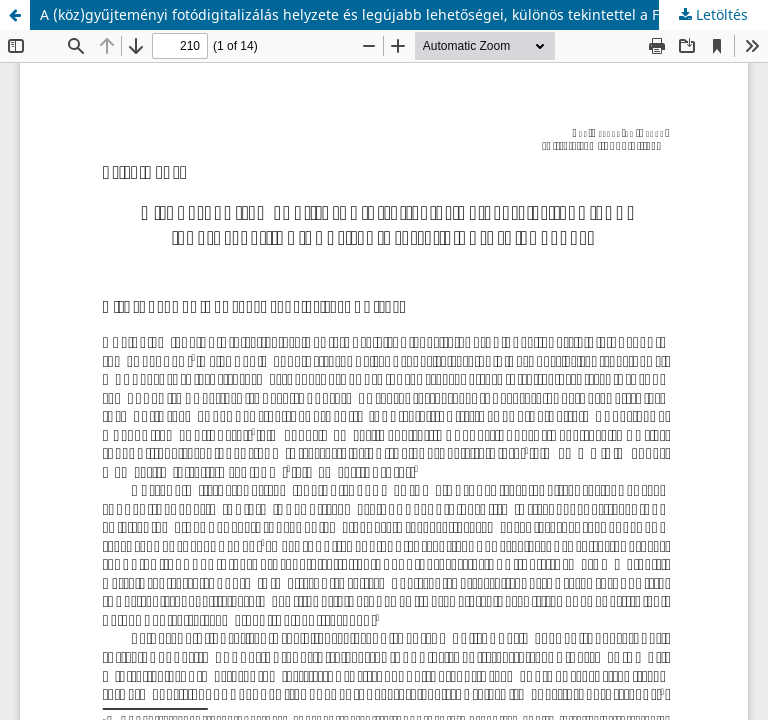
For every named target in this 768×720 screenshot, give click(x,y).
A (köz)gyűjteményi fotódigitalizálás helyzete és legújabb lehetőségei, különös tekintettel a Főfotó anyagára (400, 14)
